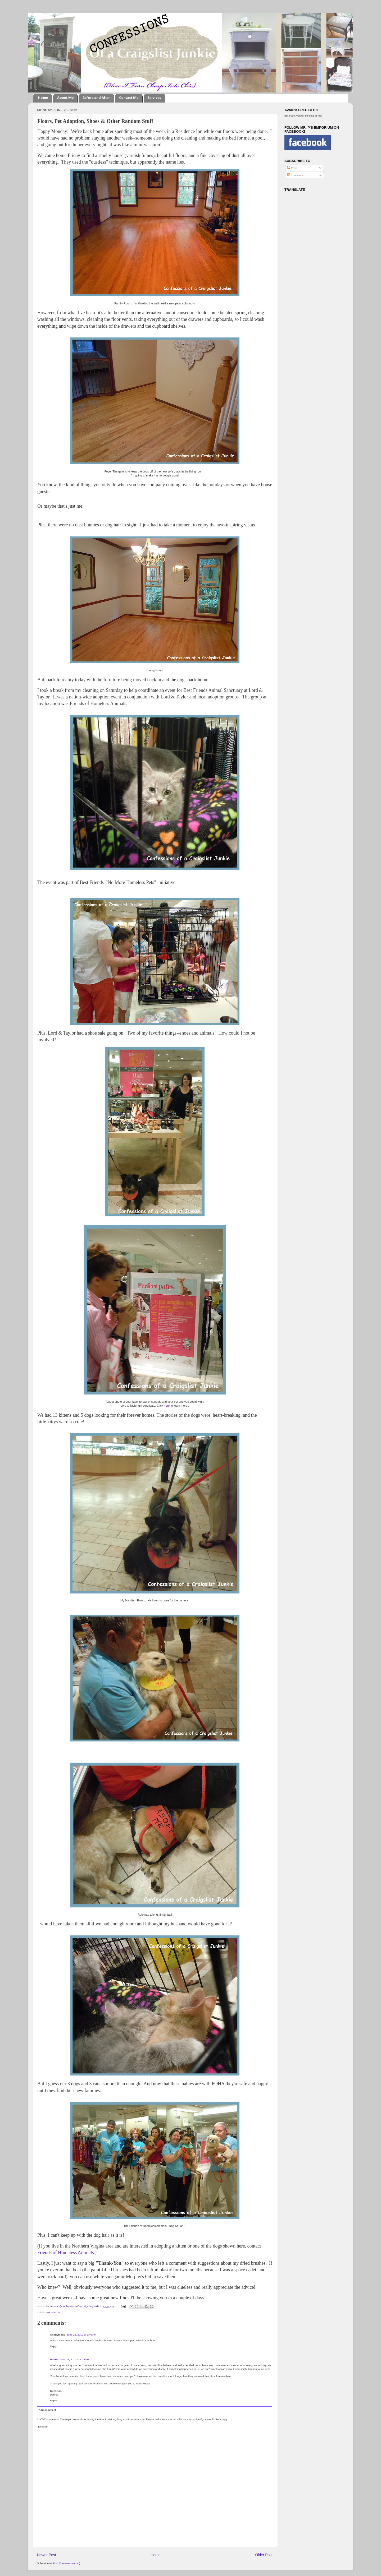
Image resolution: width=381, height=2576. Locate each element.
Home (43, 98)
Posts (292, 167)
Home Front (53, 2312)
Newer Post (46, 2555)
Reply (53, 2346)
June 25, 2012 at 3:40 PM (81, 2334)
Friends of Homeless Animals (65, 2252)
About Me (65, 98)
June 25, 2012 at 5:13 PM (74, 2359)
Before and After (96, 98)
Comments (295, 175)
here (167, 1405)
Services (154, 98)
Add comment (47, 2409)
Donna (54, 2359)
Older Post (264, 2555)
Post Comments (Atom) (66, 2563)
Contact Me (128, 98)
